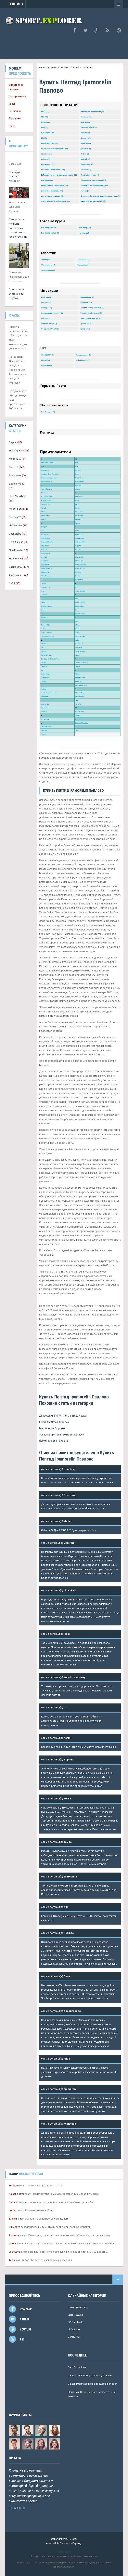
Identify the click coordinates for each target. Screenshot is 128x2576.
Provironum (15, 558)
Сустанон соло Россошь (54, 1440)
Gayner (13, 442)
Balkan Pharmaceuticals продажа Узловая (92, 2383)
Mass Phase (16, 508)
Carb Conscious (77, 2367)
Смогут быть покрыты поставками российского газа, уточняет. (18, 228)
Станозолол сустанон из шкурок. (16, 294)
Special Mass (16, 483)
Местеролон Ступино (52, 1428)
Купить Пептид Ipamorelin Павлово (72, 67)
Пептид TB (15, 517)
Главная (14, 4)
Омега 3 (13, 467)
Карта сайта (64, 2551)
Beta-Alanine (16, 542)
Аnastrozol (15, 475)
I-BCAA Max (15, 525)
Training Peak (16, 450)
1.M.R (12, 583)
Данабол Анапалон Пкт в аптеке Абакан (63, 1415)
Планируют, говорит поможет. (16, 176)
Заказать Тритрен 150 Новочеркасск (61, 1434)
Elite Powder (16, 550)
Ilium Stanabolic (18, 496)
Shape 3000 (15, 566)
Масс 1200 (15, 458)
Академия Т (16, 575)
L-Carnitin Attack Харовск (54, 1422)
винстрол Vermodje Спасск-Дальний (90, 2375)
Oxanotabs (15, 533)
